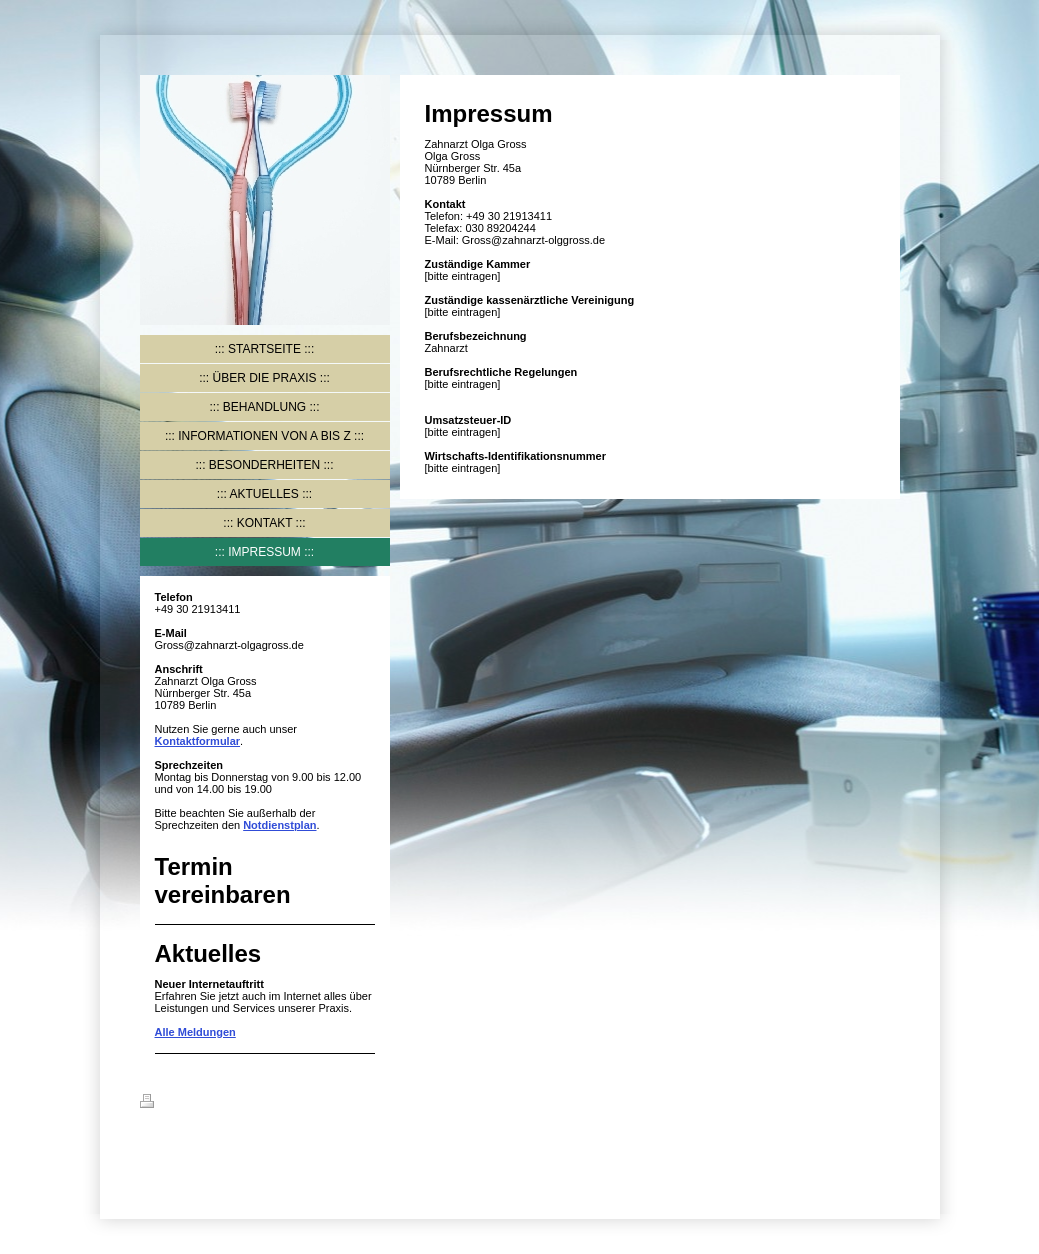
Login (885, 1101)
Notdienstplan (279, 825)
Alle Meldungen (195, 1032)
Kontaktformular (198, 741)
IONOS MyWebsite (242, 1150)
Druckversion (187, 1104)
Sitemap (261, 1104)
